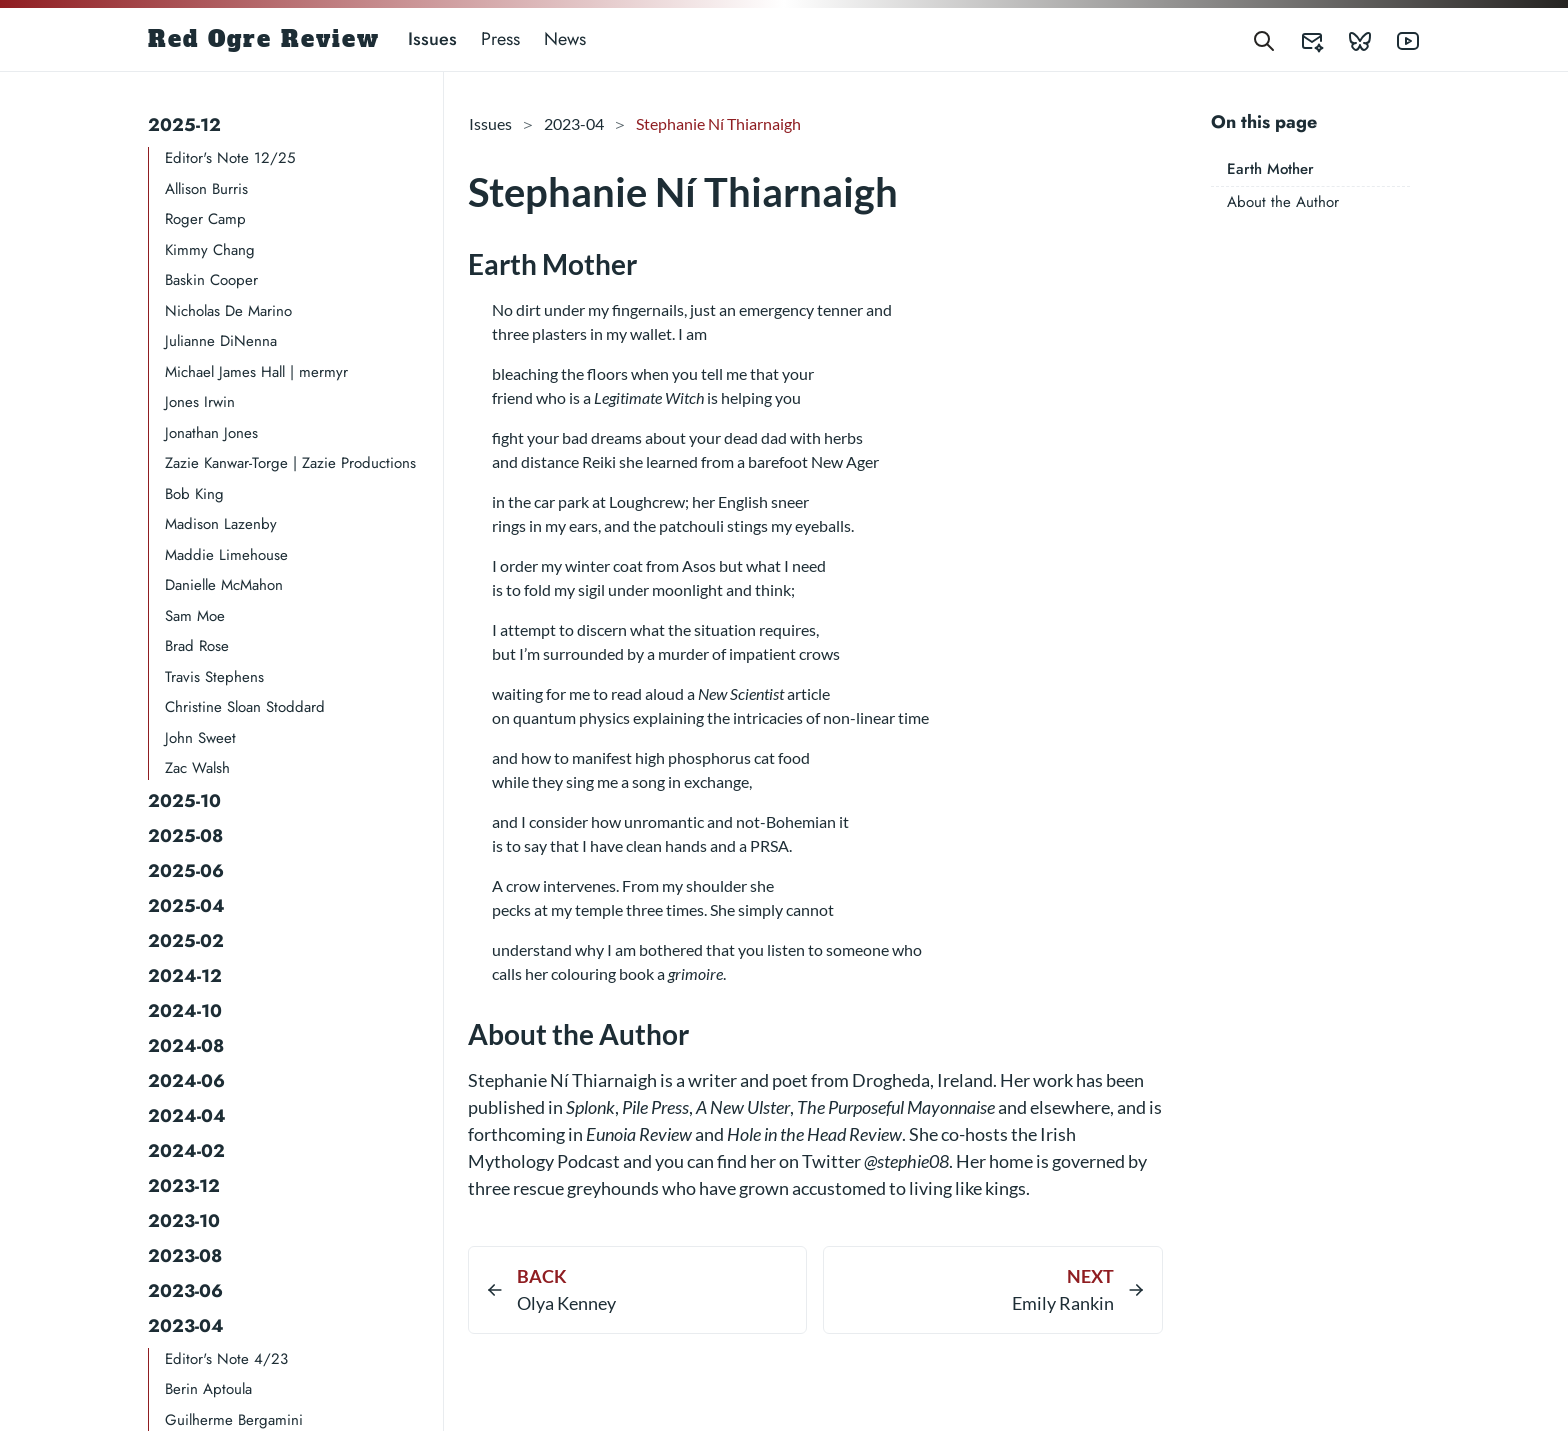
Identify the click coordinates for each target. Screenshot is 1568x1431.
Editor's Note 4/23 (226, 1359)
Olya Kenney (566, 1303)
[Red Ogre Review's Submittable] (1300, 39)
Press (500, 39)
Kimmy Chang (210, 250)
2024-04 (187, 1116)
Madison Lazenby (221, 524)
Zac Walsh (197, 768)
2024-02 (186, 1151)
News (565, 39)
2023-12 (184, 1186)
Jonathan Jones (211, 433)
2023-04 (186, 1326)
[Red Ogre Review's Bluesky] (1348, 39)
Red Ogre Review (264, 39)
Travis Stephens (214, 677)
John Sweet (200, 738)
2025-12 (184, 125)
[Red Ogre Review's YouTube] (1396, 39)
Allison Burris (206, 189)
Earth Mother (1270, 169)
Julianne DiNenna (221, 341)
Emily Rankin (1063, 1303)
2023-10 (184, 1221)
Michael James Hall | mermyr (256, 372)
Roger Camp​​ (205, 219)
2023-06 (185, 1291)
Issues (432, 39)
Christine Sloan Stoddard (245, 707)
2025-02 (186, 941)
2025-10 (184, 801)
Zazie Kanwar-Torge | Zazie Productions (290, 463)
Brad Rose (197, 646)
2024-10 (185, 1011)
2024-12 (185, 976)
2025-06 (186, 871)
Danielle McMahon (224, 585)
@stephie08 (906, 1161)
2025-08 (185, 836)
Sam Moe (195, 616)
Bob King (194, 494)
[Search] (1264, 39)
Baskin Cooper (211, 280)
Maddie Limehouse (226, 555)
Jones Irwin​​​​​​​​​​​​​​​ (200, 402)
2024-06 (186, 1081)
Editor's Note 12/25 (230, 158)
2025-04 (186, 906)
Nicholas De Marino (228, 311)
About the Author (1283, 202)
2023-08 (185, 1256)
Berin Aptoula (208, 1389)
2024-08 (186, 1046)
